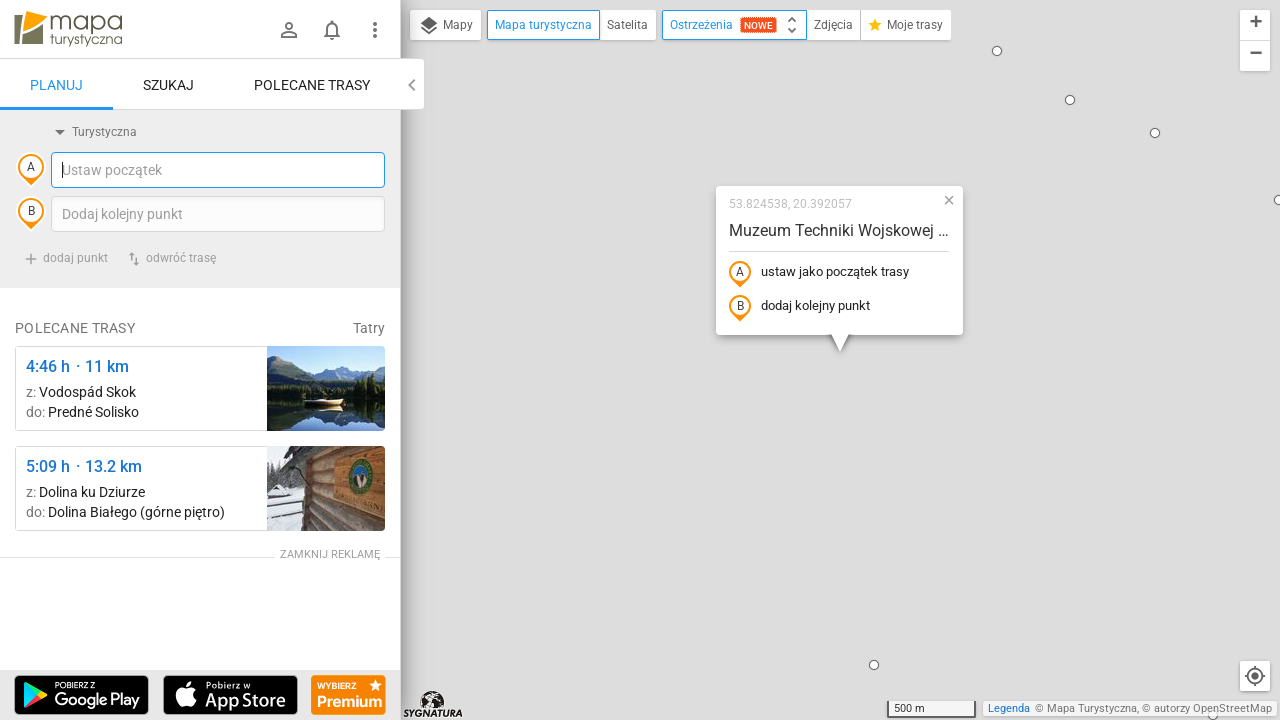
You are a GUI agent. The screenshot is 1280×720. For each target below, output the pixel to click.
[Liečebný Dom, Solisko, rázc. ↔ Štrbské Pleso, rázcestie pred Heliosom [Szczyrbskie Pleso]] (326, 388)
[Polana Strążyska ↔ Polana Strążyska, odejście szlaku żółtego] (326, 488)
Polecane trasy (312, 85)
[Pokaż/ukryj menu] (375, 30)
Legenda (1009, 708)
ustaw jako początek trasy (819, 273)
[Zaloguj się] (289, 30)
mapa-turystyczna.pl (68, 29)
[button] (997, 51)
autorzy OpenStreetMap (1213, 708)
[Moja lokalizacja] (1255, 676)
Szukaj (168, 85)
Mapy (445, 26)
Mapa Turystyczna (1092, 708)
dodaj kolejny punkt (799, 307)
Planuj (56, 85)
